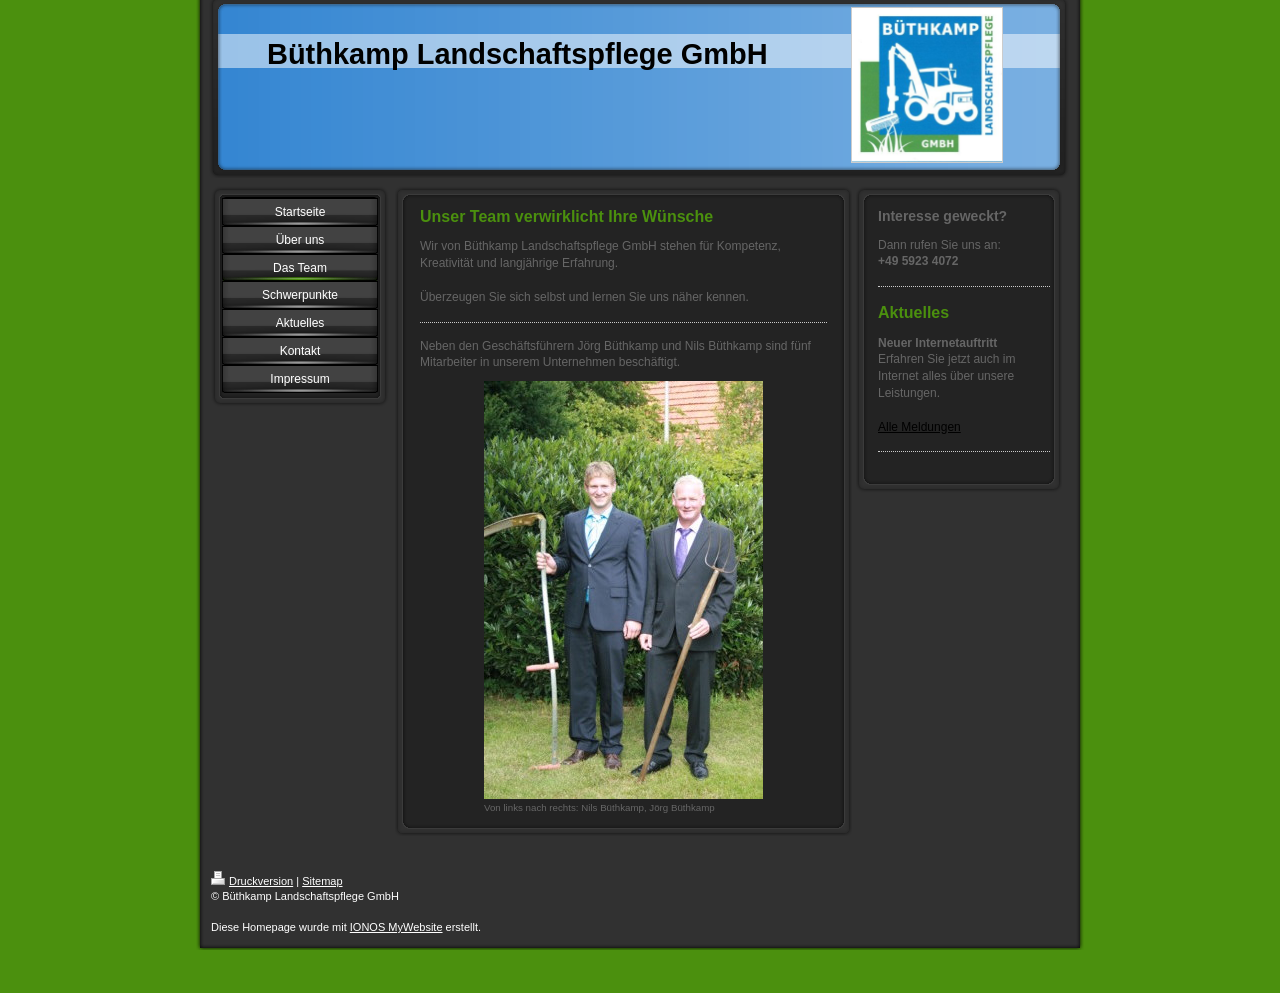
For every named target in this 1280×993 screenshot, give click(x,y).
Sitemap (322, 881)
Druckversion (252, 881)
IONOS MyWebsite (396, 927)
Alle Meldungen (919, 427)
